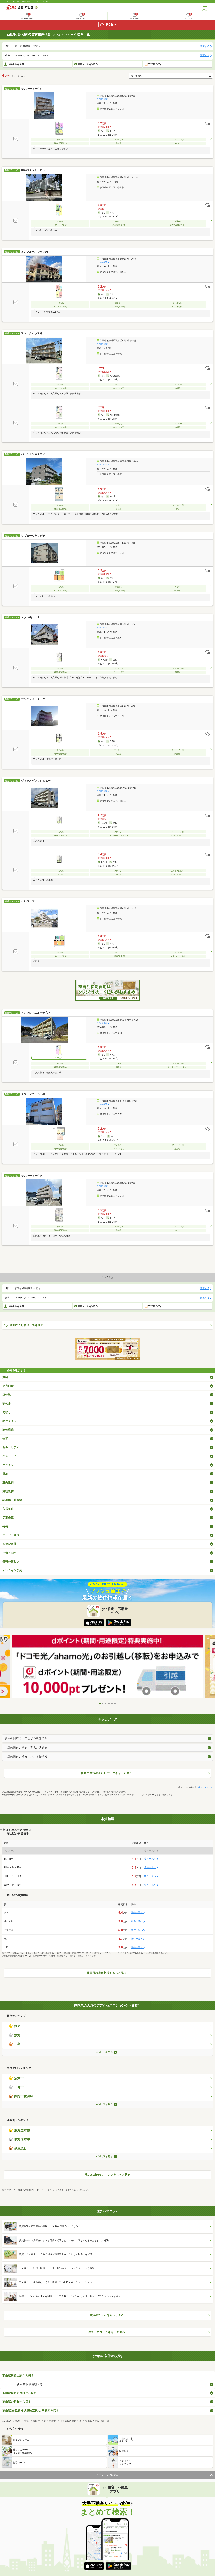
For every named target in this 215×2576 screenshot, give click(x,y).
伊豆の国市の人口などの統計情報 (26, 1738)
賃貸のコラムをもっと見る (107, 2315)
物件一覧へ (150, 1858)
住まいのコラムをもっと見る (106, 2332)
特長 (5, 1526)
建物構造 (8, 1429)
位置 (5, 1438)
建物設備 (8, 1491)
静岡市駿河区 (21, 2096)
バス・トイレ (10, 1456)
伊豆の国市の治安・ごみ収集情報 (26, 1756)
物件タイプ (9, 1421)
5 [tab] (112, 1703)
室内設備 (8, 1482)
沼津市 (16, 2078)
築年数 (6, 1394)
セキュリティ (10, 1447)
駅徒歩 (6, 1403)
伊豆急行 (18, 2148)
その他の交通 (102, 99)
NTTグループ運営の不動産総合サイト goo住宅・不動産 (27, 1)
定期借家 (8, 1517)
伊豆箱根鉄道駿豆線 (30, 2384)
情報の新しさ (10, 1561)
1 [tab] (100, 1703)
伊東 (14, 2026)
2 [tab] (103, 1703)
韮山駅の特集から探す (16, 2401)
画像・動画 (9, 1552)
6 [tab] (115, 1703)
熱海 (14, 2035)
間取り (6, 1412)
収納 (5, 1473)
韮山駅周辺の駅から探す (18, 2375)
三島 (14, 2044)
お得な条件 (9, 1543)
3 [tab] (106, 1703)
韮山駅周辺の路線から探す (19, 2393)
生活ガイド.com (205, 1787)
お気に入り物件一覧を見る (24, 1325)
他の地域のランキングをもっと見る (107, 2174)
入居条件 (8, 1508)
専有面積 (8, 1385)
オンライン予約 (12, 1570)
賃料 (5, 1377)
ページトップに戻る (107, 2474)
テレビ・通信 (10, 1535)
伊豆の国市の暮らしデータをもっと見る (106, 1773)
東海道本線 (19, 2130)
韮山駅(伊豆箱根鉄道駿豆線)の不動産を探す (30, 2410)
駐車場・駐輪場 (12, 1500)
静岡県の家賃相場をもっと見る (107, 1972)
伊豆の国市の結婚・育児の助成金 (26, 1747)
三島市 (16, 2087)
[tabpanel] (107, 1667)
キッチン (8, 1465)
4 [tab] (109, 1703)
